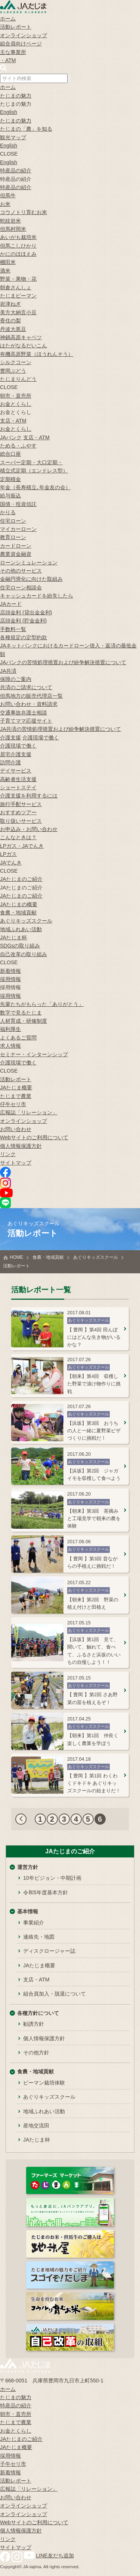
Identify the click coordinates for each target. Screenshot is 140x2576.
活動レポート (15, 27)
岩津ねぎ (10, 304)
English (8, 112)
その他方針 (36, 2053)
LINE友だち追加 (55, 2556)
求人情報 (10, 1046)
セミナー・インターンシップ (34, 1054)
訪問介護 (10, 762)
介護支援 (10, 738)
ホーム (8, 19)
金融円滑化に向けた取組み (31, 579)
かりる (8, 512)
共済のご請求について (26, 687)
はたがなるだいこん (23, 345)
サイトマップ (15, 1163)
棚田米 (8, 262)
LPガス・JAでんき (22, 846)
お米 (5, 204)
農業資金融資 (15, 554)
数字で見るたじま (21, 1013)
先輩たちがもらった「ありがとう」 (42, 1004)
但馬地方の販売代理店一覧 (31, 696)
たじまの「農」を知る (26, 129)
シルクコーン (15, 362)
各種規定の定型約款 (23, 637)
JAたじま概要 (16, 1087)
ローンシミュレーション (28, 563)
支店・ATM (13, 421)
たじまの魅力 (15, 96)
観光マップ (13, 137)
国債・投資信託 (18, 504)
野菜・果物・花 (18, 279)
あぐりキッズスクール (26, 921)
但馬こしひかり (18, 246)
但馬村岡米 (13, 229)
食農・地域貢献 (18, 913)
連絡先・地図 (39, 1937)
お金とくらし (15, 404)
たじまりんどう (18, 379)
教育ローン (13, 537)
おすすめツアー (18, 812)
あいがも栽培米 (18, 237)
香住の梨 (10, 321)
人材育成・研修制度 (23, 1021)
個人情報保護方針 (21, 1146)
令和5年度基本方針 (45, 1892)
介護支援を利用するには (28, 796)
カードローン (15, 546)
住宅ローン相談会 (21, 587)
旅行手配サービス (21, 804)
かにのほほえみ (18, 254)
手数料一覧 (13, 629)
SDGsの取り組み (20, 946)
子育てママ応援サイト (26, 721)
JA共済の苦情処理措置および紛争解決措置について (60, 729)
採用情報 (10, 979)
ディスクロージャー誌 (49, 1951)
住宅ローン (13, 521)
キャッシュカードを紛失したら (36, 596)
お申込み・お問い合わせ (28, 829)
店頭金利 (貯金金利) (23, 621)
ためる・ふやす (18, 446)
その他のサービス (21, 571)
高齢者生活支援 (18, 779)
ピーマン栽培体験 (44, 2083)
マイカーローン (18, 529)
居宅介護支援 (15, 754)
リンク (8, 1154)
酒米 (5, 271)
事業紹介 (33, 1923)
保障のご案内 (15, 679)
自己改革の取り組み (23, 954)
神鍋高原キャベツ (21, 337)
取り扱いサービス (21, 821)
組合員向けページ (21, 44)
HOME (16, 1257)
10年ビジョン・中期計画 (52, 1878)
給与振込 (10, 496)
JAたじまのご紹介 (21, 879)
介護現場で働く (40, 738)
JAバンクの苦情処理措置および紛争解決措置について (63, 662)
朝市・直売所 (15, 396)
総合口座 (10, 454)
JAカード (11, 604)
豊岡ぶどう (13, 371)
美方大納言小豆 (18, 312)
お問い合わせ (15, 1129)
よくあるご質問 (18, 1038)
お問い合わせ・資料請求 (28, 704)
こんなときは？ (18, 837)
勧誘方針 (33, 2024)
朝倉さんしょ (15, 287)
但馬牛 (8, 195)
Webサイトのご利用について (34, 1137)
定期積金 (10, 479)
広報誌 (28, 1112)
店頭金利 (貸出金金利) (26, 612)
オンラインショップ (23, 35)
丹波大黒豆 (13, 329)
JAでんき (11, 863)
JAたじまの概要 (18, 904)
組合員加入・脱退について (54, 1994)
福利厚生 (10, 1029)
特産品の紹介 (15, 170)
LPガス (8, 854)
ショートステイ (18, 787)
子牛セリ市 (13, 2464)
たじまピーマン (18, 296)
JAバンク (11, 437)
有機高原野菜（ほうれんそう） (36, 354)
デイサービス (15, 771)
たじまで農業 (15, 1096)
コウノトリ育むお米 (23, 212)
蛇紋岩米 (10, 221)
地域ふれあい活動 (21, 929)
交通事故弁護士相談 (23, 713)
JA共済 (8, 671)
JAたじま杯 (13, 937)
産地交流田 (36, 2125)
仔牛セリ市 (13, 1104)
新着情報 (10, 971)
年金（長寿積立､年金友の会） (35, 487)
